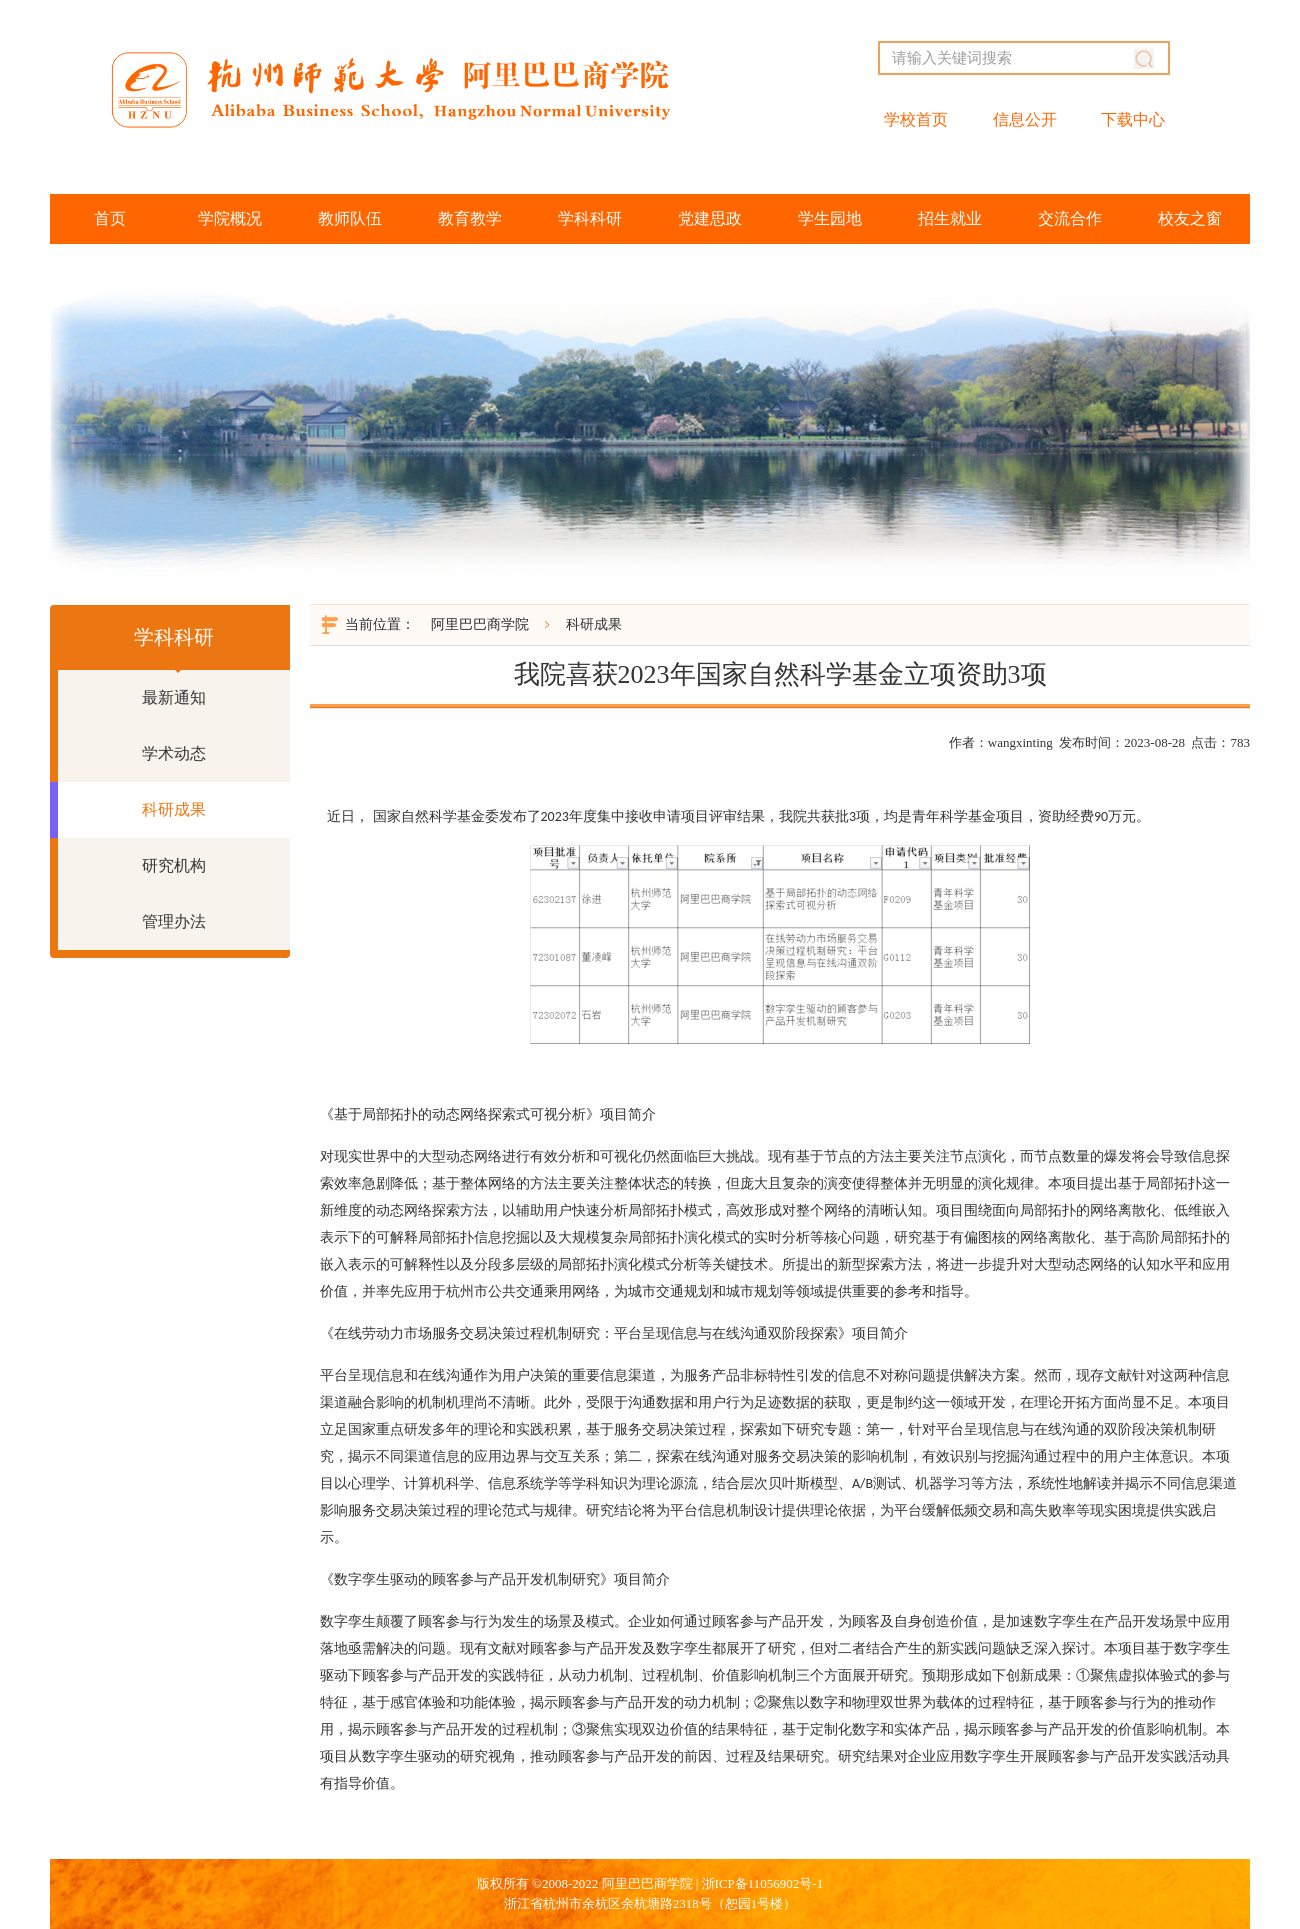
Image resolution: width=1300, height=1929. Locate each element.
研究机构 (174, 865)
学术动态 (174, 753)
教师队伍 (350, 218)
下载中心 (1133, 119)
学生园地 (830, 218)
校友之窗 (1190, 218)
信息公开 (1025, 119)
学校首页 (916, 119)
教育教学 (470, 218)
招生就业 (950, 218)
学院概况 (230, 218)
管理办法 (174, 921)
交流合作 (1070, 218)
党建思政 (710, 218)
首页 (110, 218)
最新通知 (174, 697)
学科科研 (590, 218)
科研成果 (174, 809)
